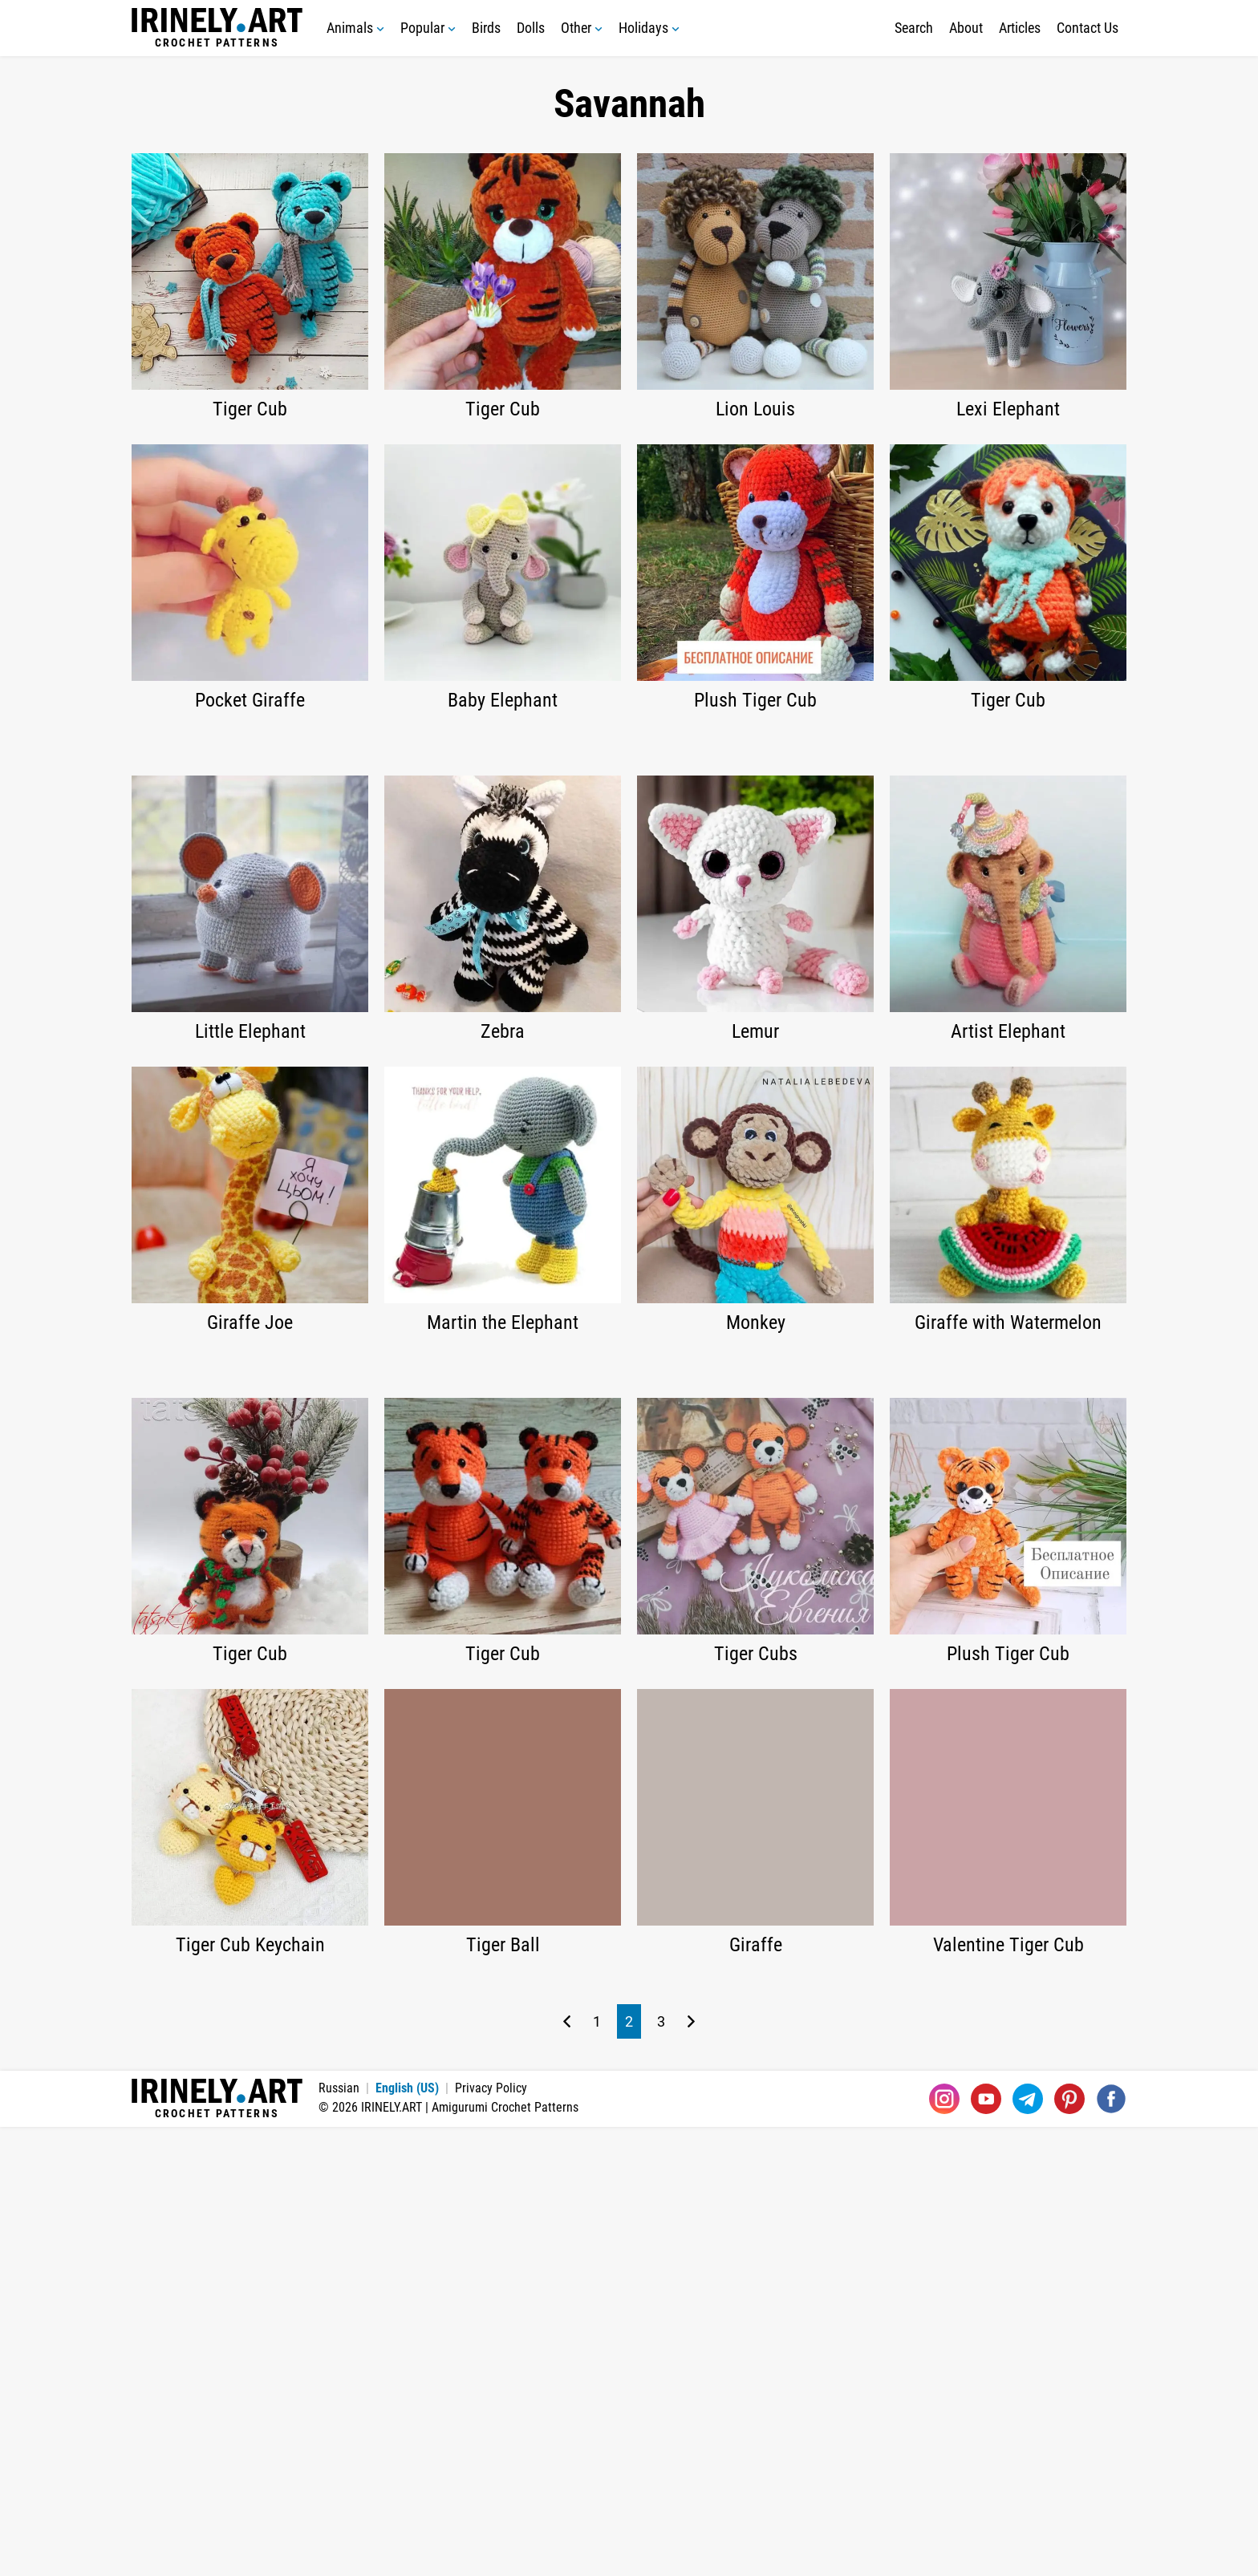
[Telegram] (1027, 2548)
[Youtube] (986, 2548)
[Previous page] (567, 2470)
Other (582, 27)
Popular (428, 27)
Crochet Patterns (217, 28)
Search (914, 27)
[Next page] (691, 2470)
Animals (355, 27)
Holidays (649, 27)
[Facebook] (1111, 2548)
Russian (339, 2537)
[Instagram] (944, 2548)
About (966, 27)
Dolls (531, 27)
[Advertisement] (629, 855)
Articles (1020, 27)
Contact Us (1087, 27)
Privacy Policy (491, 2537)
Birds (486, 27)
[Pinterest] (1069, 2548)
